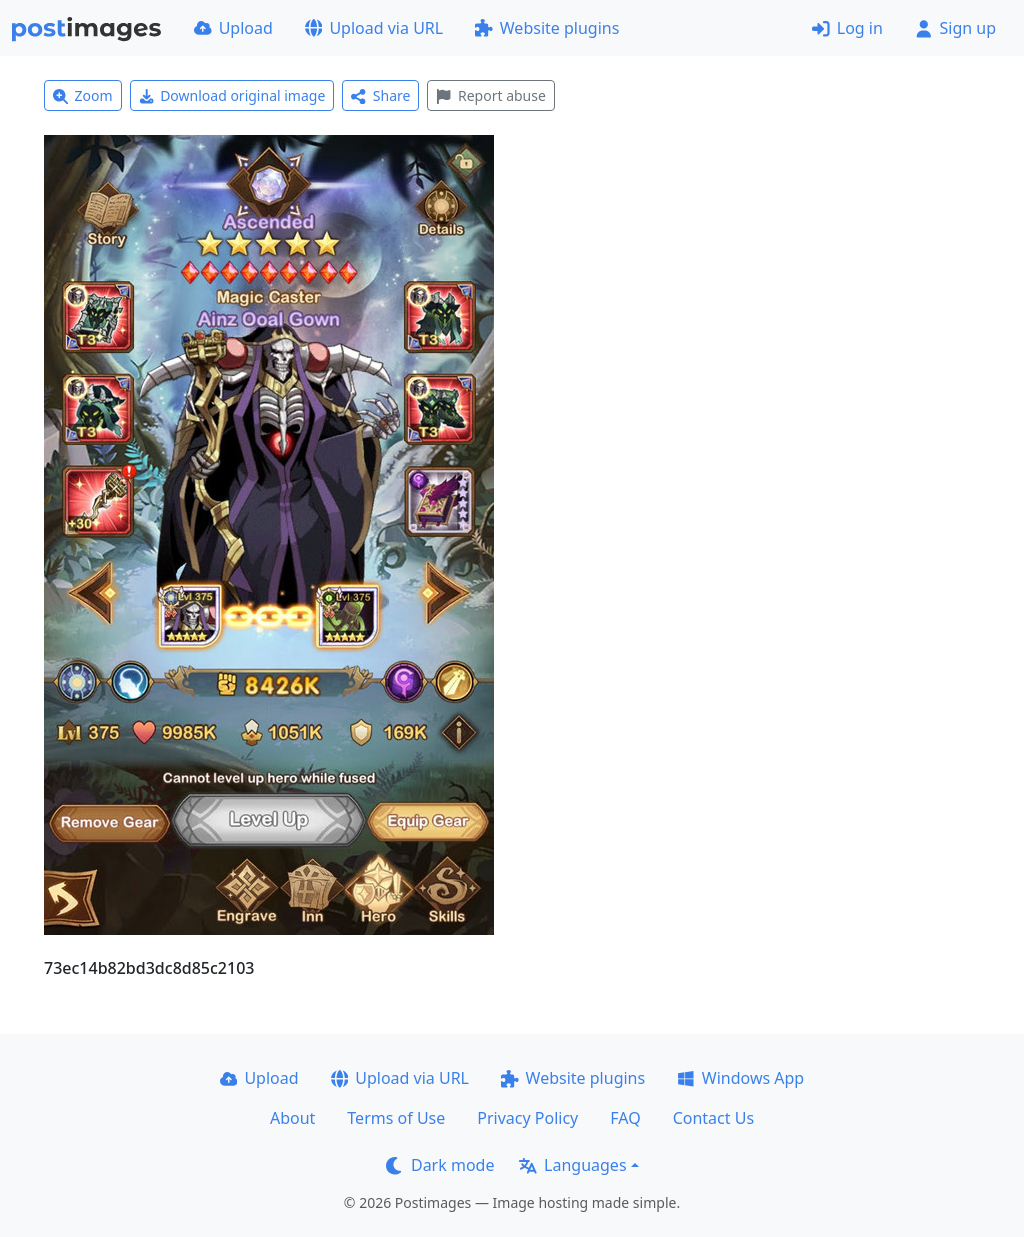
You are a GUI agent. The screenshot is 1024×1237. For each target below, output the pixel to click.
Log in (847, 28)
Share (380, 95)
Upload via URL (374, 28)
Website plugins (547, 28)
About (292, 1118)
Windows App (740, 1078)
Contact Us (713, 1118)
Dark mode (440, 1165)
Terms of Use (396, 1118)
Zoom (83, 95)
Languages (572, 1165)
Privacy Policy (527, 1118)
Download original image (232, 95)
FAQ (625, 1118)
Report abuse (490, 95)
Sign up (955, 28)
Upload (233, 28)
